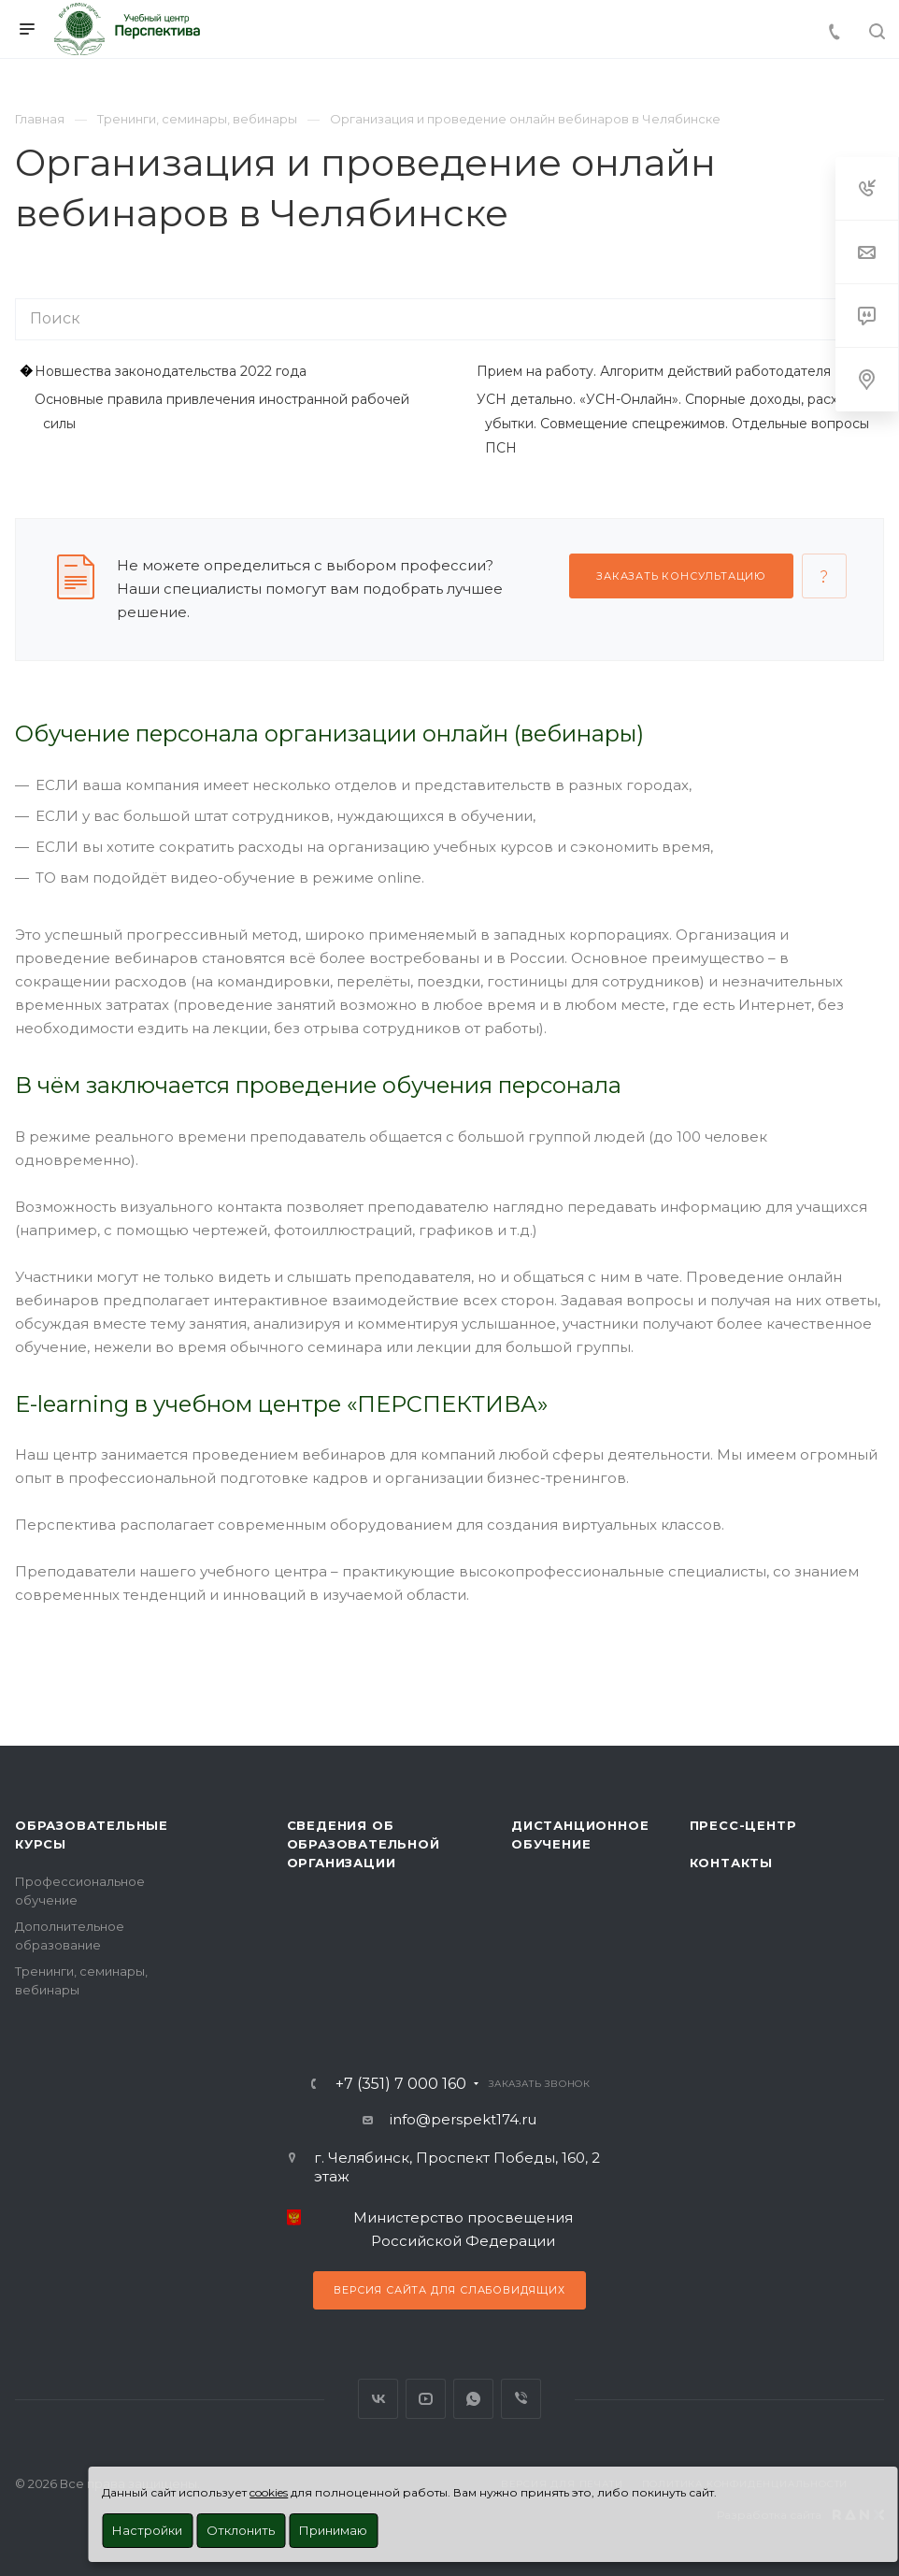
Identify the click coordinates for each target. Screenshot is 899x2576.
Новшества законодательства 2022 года (171, 371)
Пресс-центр (743, 1825)
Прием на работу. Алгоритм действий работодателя (654, 371)
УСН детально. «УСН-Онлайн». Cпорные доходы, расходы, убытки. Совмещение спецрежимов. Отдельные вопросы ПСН (673, 423)
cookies (269, 2492)
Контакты (731, 1862)
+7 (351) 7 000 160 (400, 2084)
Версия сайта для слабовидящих (449, 2289)
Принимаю (333, 2530)
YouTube (426, 2399)
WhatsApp (473, 2399)
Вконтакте (378, 2399)
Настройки (147, 2530)
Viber (521, 2399)
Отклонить (241, 2530)
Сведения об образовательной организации (363, 1844)
